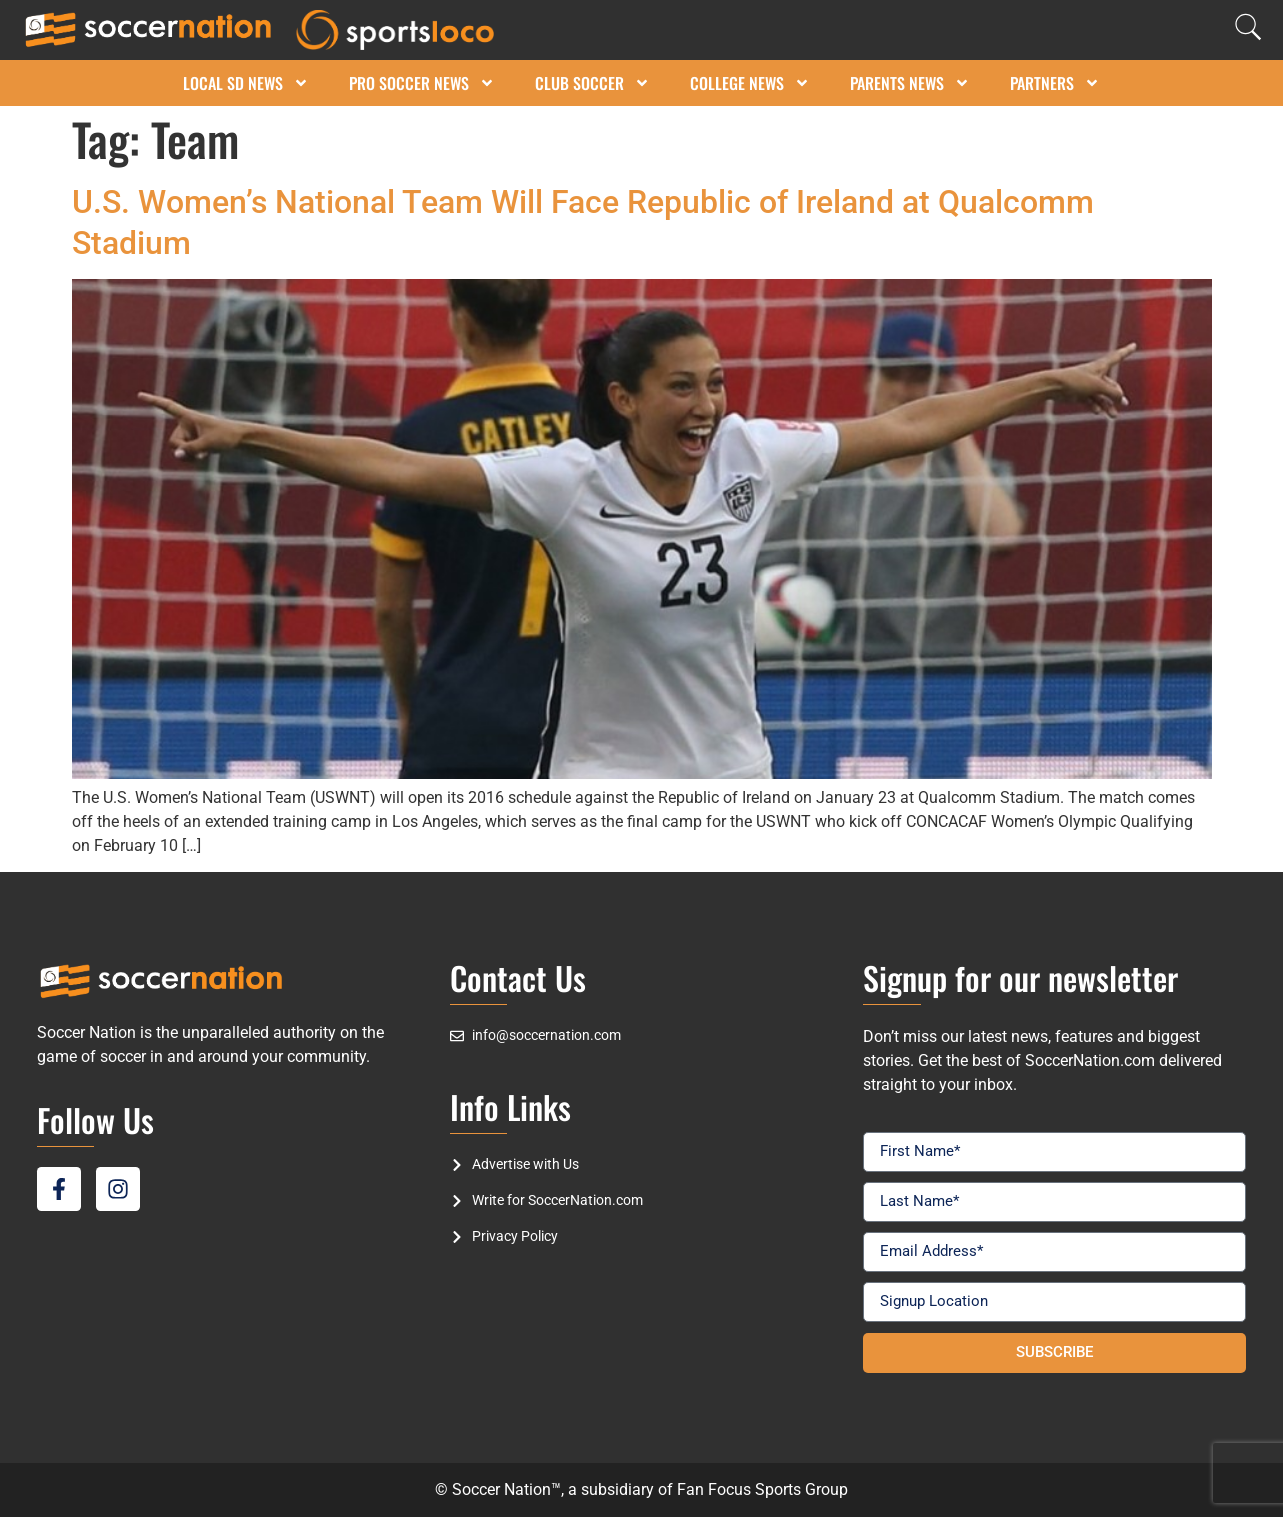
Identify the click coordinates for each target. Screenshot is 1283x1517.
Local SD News (246, 83)
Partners (1055, 83)
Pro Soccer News (422, 83)
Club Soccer (592, 83)
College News (750, 83)
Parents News (910, 83)
